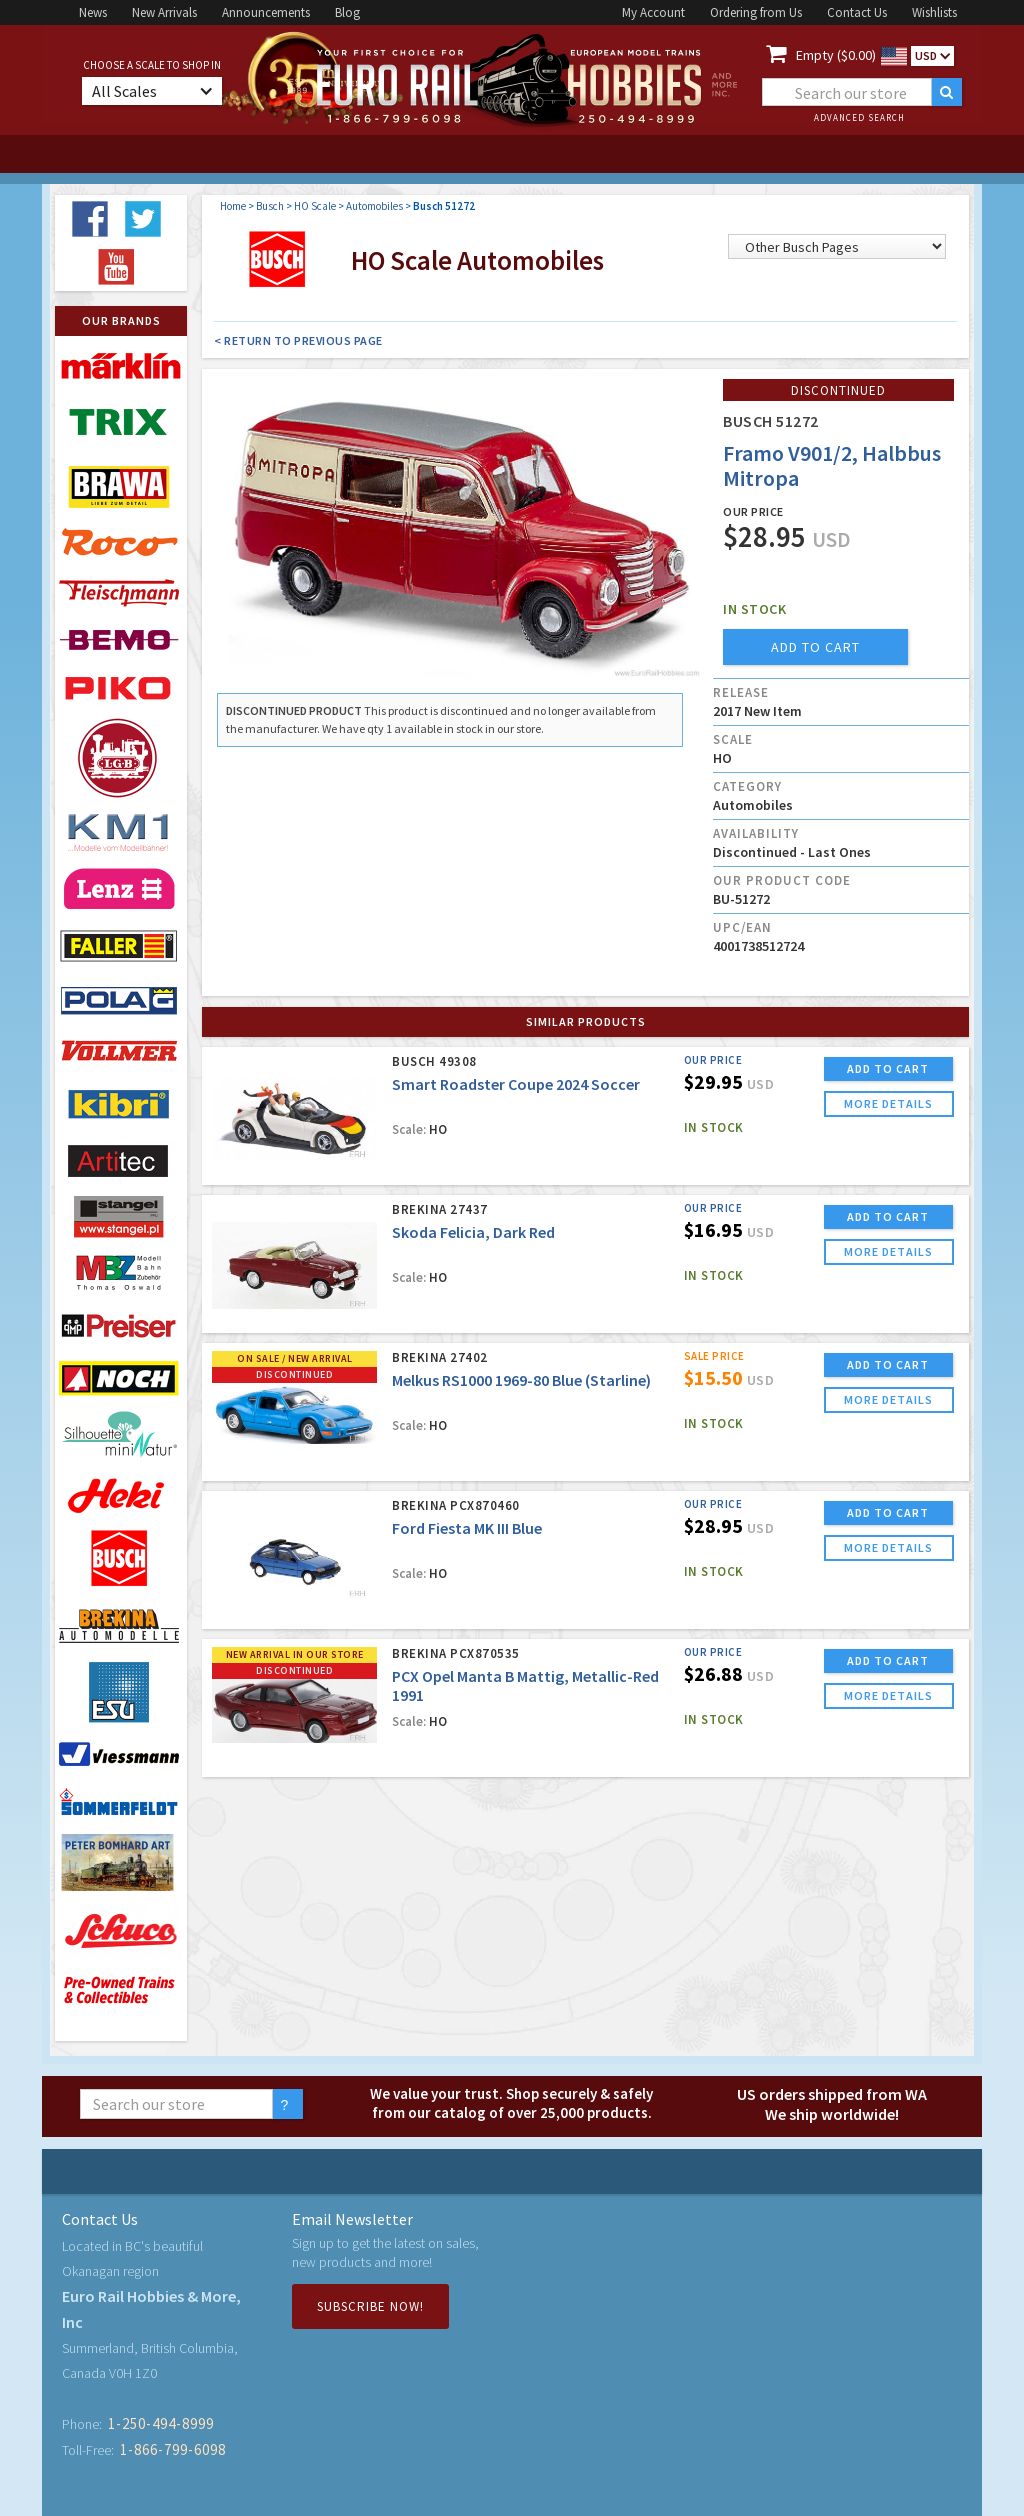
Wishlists (934, 12)
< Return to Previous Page (298, 340)
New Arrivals (164, 12)
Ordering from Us (756, 12)
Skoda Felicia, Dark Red (473, 1232)
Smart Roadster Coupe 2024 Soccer (516, 1084)
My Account (653, 12)
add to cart (815, 647)
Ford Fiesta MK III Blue (467, 1528)
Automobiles (374, 206)
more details (888, 1103)
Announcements (266, 12)
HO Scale (315, 206)
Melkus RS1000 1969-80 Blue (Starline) (521, 1380)
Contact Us (857, 12)
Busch (270, 206)
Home (233, 206)
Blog (347, 12)
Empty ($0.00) (836, 55)
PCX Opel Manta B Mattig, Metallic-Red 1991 (525, 1685)
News (93, 12)
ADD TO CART (888, 1068)
